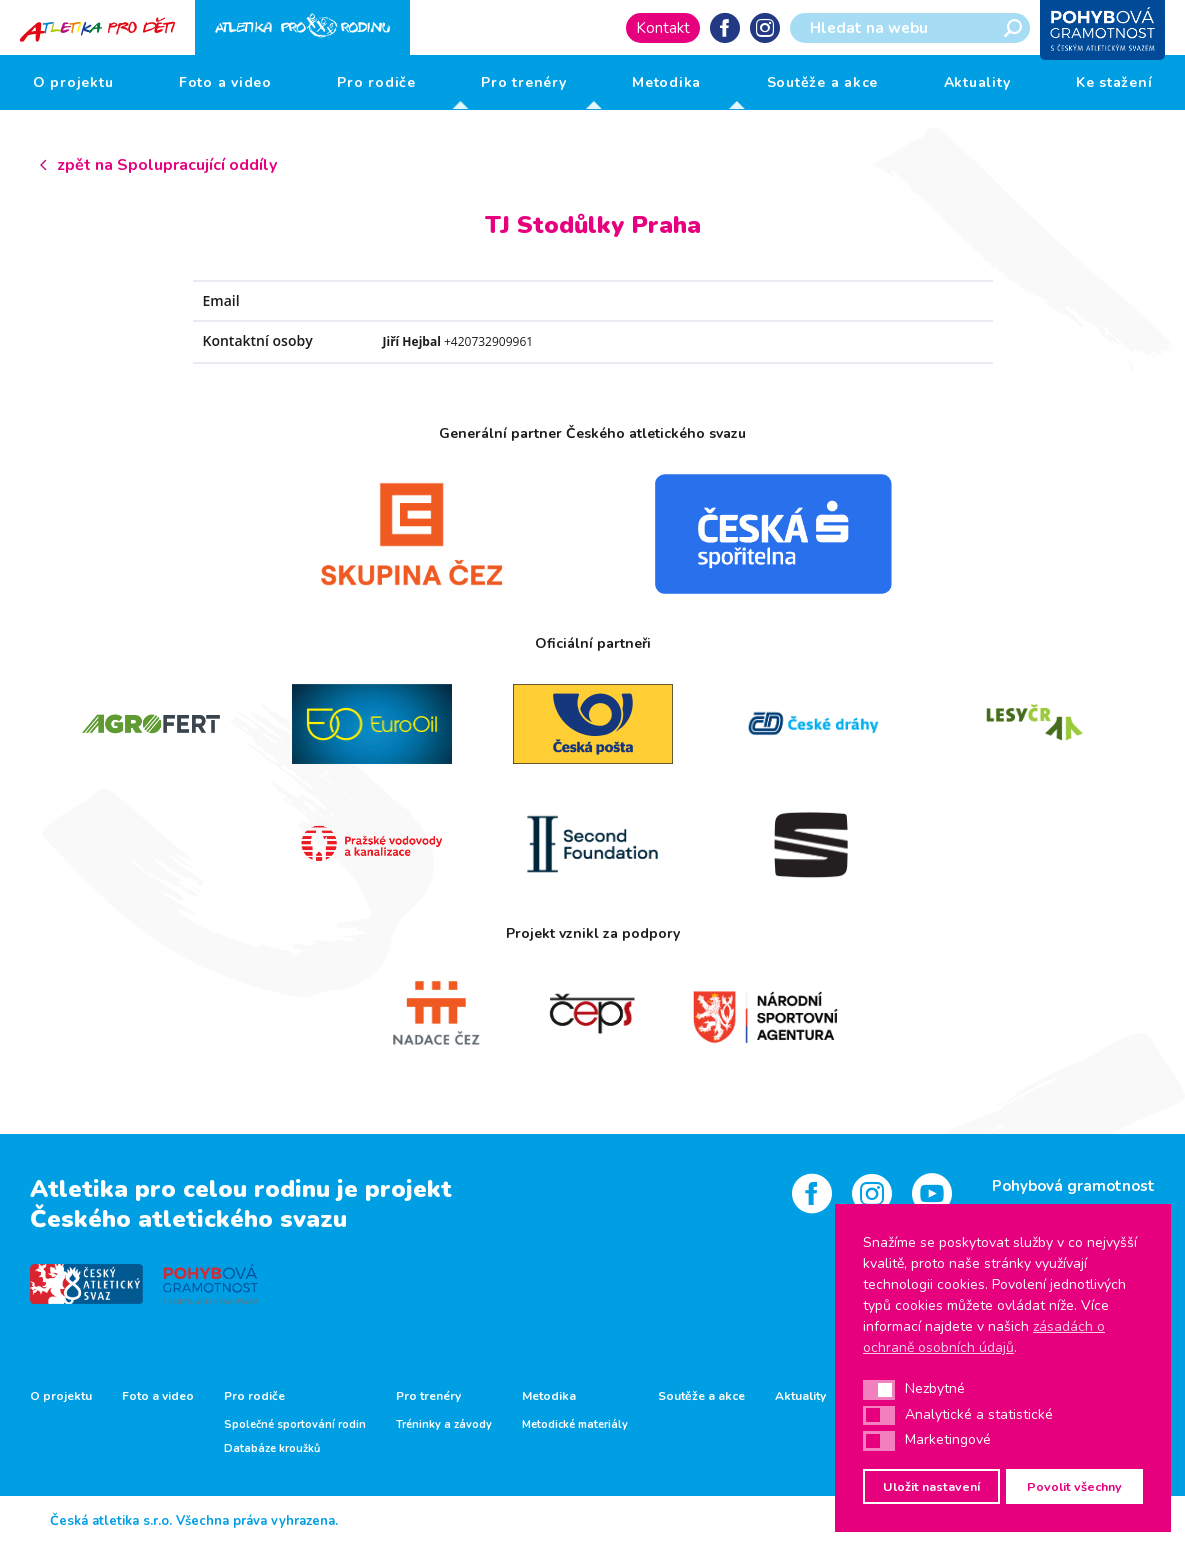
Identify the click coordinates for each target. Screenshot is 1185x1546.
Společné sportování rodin (295, 1425)
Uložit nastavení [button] (931, 1486)
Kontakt (663, 28)
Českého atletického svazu (188, 1219)
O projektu (73, 82)
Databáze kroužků (272, 1449)
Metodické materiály (575, 1425)
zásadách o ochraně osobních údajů (984, 1337)
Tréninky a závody (444, 1425)
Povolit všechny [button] (1074, 1486)
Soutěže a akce (823, 82)
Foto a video (225, 82)
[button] (879, 1390)
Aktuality (977, 82)
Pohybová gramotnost (1073, 1186)
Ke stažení (1114, 82)
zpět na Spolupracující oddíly (167, 165)
